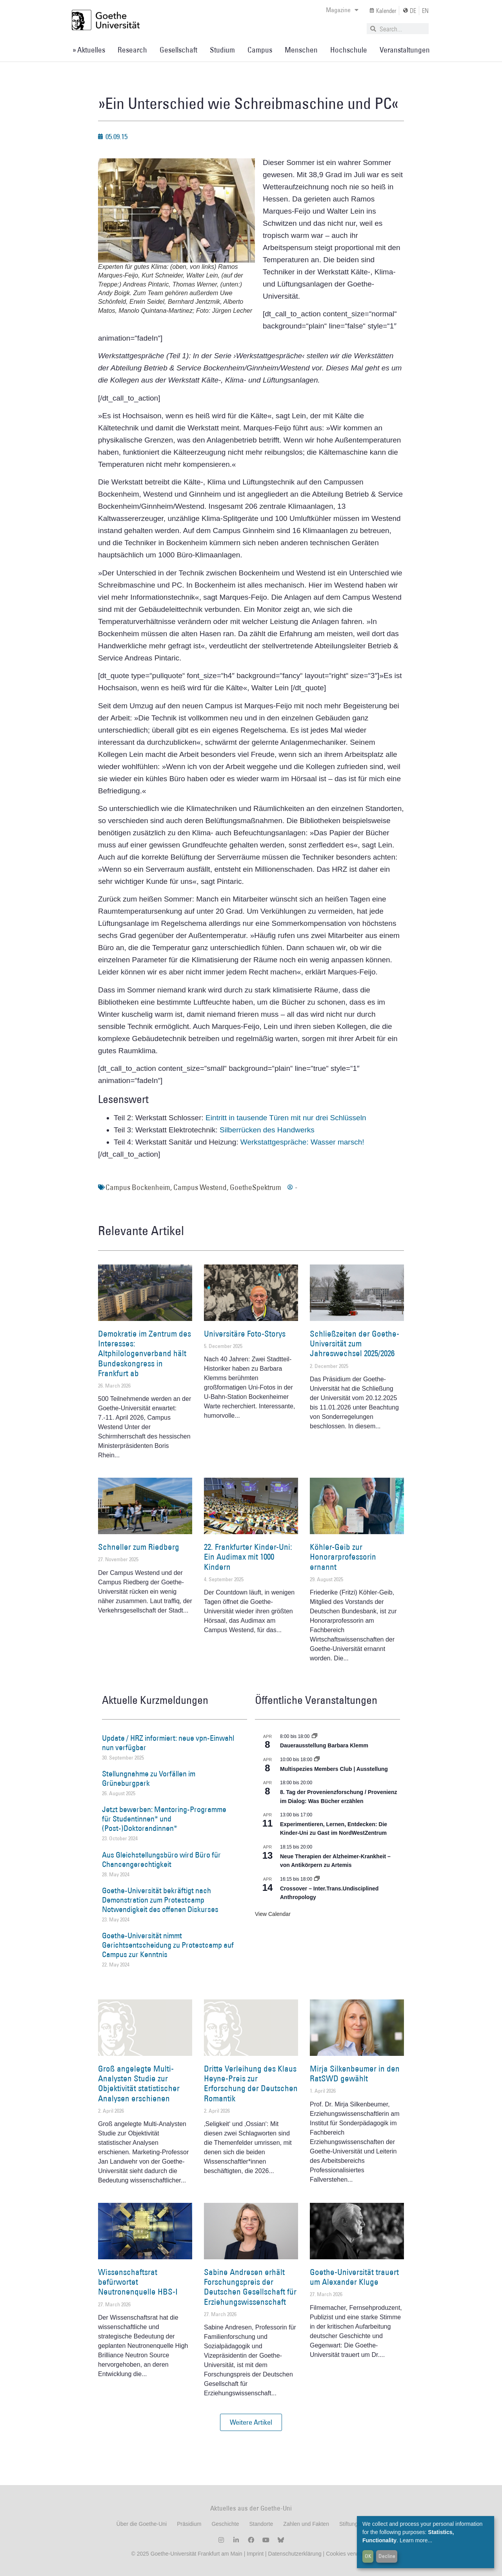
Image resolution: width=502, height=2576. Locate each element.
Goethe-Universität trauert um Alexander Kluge (354, 2277)
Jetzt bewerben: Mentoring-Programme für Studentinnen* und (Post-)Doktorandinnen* (164, 1818)
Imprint (254, 2554)
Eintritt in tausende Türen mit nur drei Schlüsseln (286, 1118)
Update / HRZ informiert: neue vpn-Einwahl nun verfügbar (168, 1742)
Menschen (301, 49)
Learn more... (416, 2540)
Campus (259, 49)
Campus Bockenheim (137, 1187)
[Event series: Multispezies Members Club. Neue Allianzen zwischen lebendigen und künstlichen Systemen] (317, 1759)
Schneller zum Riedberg (138, 1547)
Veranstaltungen (405, 49)
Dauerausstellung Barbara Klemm (324, 1745)
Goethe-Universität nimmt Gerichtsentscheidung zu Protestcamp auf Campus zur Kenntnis (168, 1944)
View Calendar (273, 1914)
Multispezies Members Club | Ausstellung (334, 1769)
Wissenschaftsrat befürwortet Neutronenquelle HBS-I (138, 2282)
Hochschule (348, 49)
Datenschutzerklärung (295, 2554)
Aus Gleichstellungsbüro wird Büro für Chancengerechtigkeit (161, 1859)
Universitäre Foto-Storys (245, 1333)
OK (368, 2556)
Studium (222, 49)
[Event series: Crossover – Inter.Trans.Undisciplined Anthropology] (317, 1879)
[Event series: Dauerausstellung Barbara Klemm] (314, 1736)
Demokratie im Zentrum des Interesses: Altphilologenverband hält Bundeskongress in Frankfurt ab (144, 1353)
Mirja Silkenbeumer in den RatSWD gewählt (355, 2073)
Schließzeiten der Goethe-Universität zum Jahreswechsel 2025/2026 (354, 1343)
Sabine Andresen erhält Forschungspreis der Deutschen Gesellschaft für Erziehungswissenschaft (250, 2287)
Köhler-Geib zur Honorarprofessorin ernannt (343, 1557)
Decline (386, 2556)
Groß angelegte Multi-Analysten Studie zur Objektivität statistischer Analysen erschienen (139, 2083)
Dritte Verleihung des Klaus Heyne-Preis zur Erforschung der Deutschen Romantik (251, 2083)
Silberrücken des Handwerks (267, 1130)
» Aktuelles (89, 49)
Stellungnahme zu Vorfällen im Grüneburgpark (148, 1778)
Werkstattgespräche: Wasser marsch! (302, 1142)
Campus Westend (200, 1187)
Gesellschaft (178, 49)
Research (132, 49)
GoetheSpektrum (255, 1187)
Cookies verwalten (348, 2554)
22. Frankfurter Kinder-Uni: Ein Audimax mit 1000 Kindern (248, 1557)
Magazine (342, 10)
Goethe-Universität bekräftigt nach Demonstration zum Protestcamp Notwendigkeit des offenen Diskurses (160, 1899)
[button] (251, 2422)
